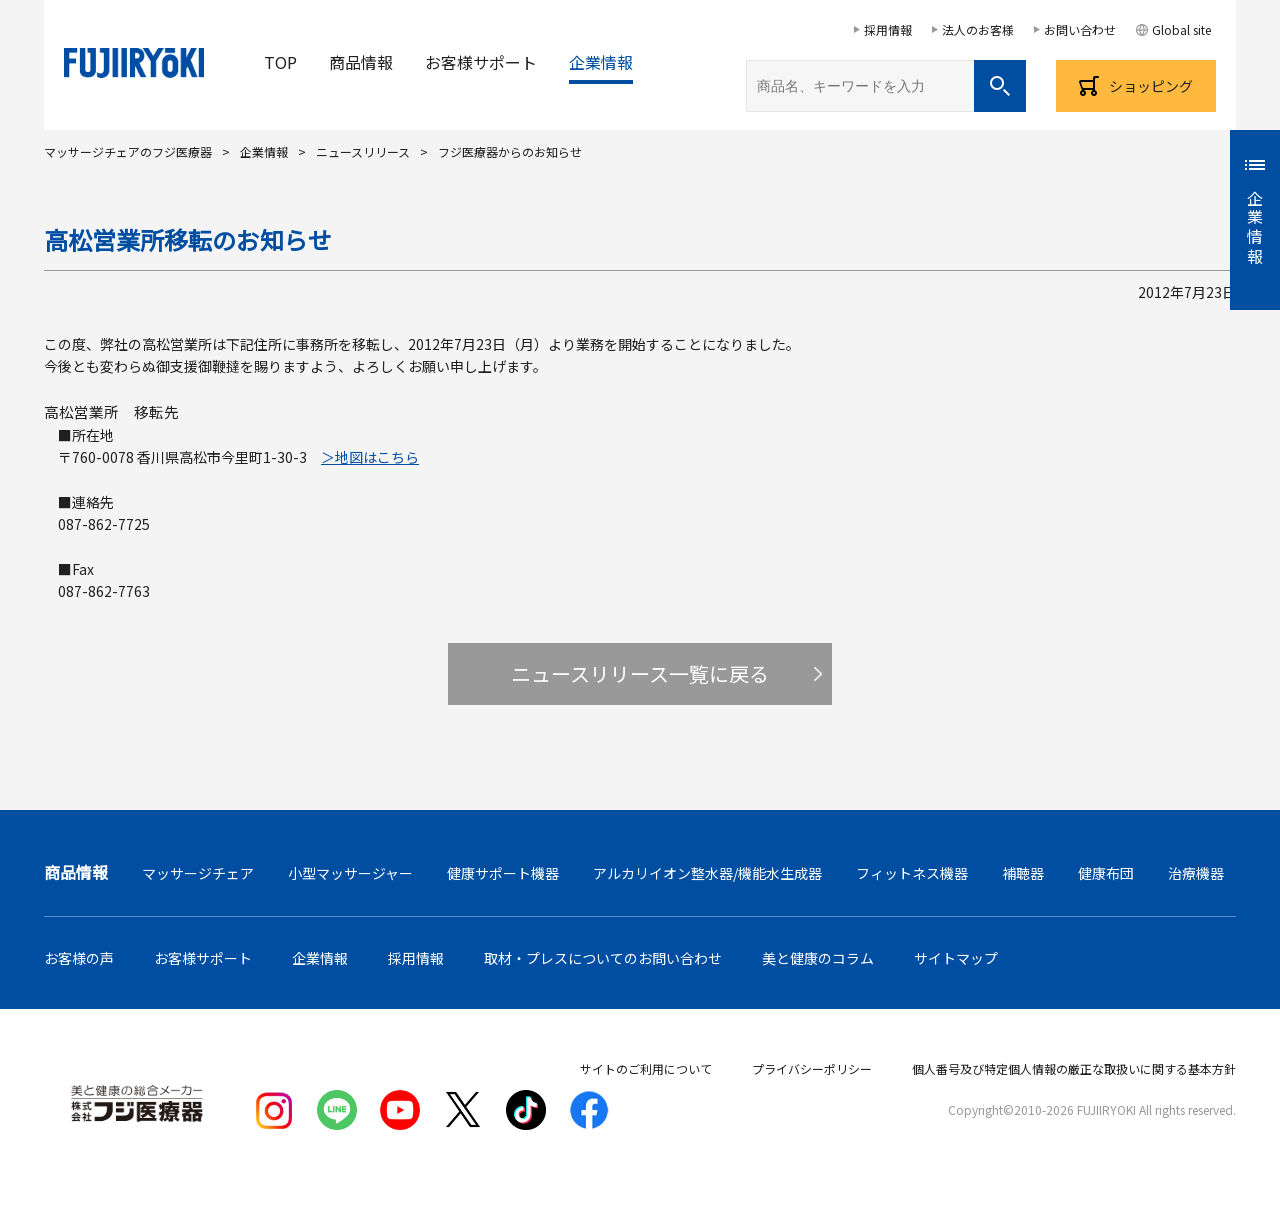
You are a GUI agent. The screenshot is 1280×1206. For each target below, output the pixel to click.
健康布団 (1106, 873)
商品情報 (361, 62)
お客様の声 (79, 958)
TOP (280, 62)
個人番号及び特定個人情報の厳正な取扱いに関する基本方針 (1074, 1068)
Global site (1181, 29)
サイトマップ (956, 958)
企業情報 (601, 62)
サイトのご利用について (646, 1068)
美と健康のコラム (818, 958)
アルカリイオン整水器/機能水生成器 (707, 873)
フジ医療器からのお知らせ (510, 151)
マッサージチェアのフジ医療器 (128, 151)
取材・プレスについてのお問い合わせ (603, 958)
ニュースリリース (363, 151)
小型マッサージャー (350, 873)
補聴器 (1023, 873)
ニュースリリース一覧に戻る (640, 673)
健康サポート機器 (503, 873)
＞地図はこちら (370, 457)
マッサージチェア (198, 873)
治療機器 (1196, 873)
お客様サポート (481, 62)
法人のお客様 (978, 29)
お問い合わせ (1080, 29)
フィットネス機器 (912, 873)
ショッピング (1151, 86)
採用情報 (888, 29)
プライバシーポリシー (812, 1068)
